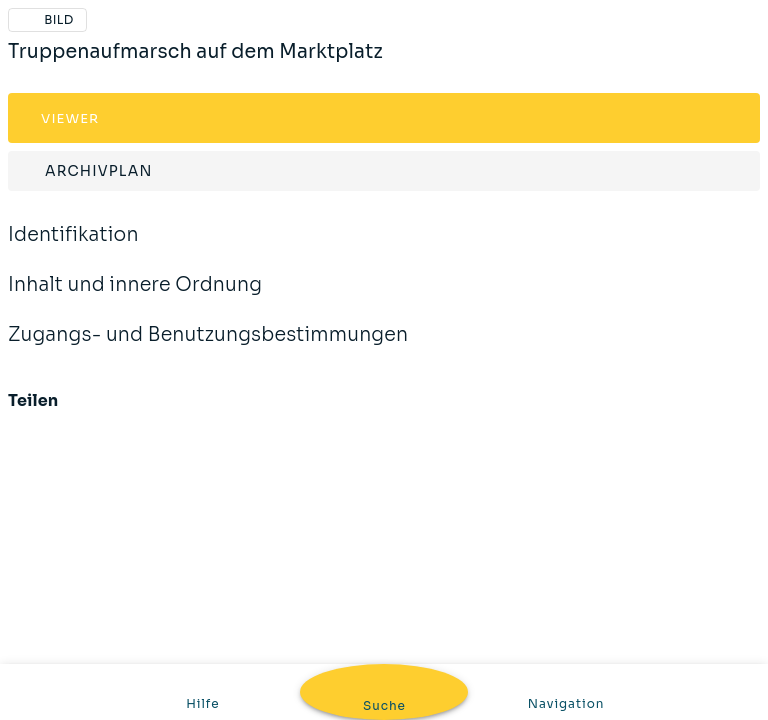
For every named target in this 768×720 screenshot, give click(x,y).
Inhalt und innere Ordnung (135, 298)
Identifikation (73, 248)
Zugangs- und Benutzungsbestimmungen (208, 348)
